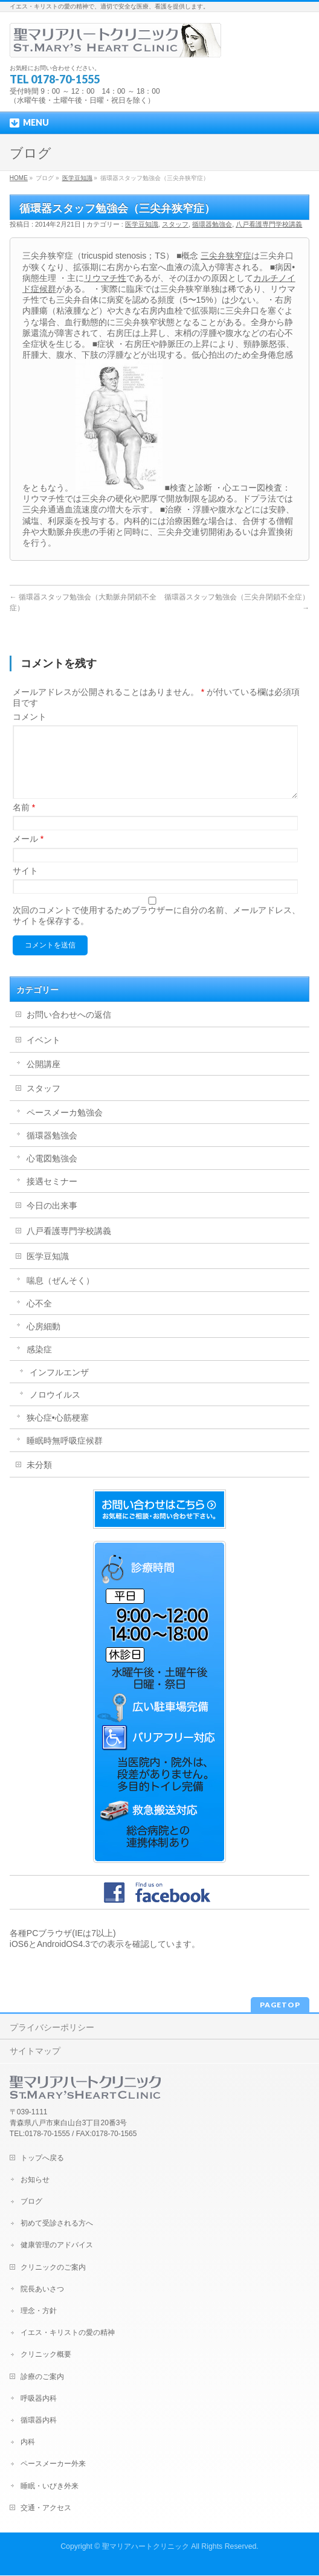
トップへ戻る (42, 2158)
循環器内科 (39, 2420)
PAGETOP (280, 2005)
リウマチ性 (105, 278)
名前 (24, 822)
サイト (25, 885)
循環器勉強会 (212, 224)
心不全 (39, 1318)
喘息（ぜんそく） (60, 1295)
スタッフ (175, 224)
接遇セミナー (52, 1196)
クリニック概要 (46, 2355)
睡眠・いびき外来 (50, 2486)
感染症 (39, 1364)
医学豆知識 (77, 178)
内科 (28, 2442)
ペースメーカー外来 (53, 2464)
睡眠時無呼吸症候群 (65, 1455)
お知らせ (35, 2180)
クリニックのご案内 (53, 2268)
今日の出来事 (52, 1220)
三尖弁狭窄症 (226, 255)
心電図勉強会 (52, 1173)
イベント (43, 1054)
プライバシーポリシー (52, 2028)
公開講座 (43, 1078)
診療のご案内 (42, 2377)
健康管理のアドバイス (57, 2245)
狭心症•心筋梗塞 (58, 1432)
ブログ (31, 2202)
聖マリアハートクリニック (145, 2547)
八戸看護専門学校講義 (269, 224)
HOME (19, 178)
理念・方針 (39, 2311)
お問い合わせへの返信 (69, 1029)
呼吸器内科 (39, 2399)
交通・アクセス (46, 2508)
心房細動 (43, 1341)
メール (28, 853)
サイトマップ (35, 2051)
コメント (30, 716)
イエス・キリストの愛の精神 (68, 2333)
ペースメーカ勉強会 (65, 1127)
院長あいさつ (42, 2289)
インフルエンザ (59, 1387)
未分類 (39, 1479)
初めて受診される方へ (57, 2223)
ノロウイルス (55, 1409)
